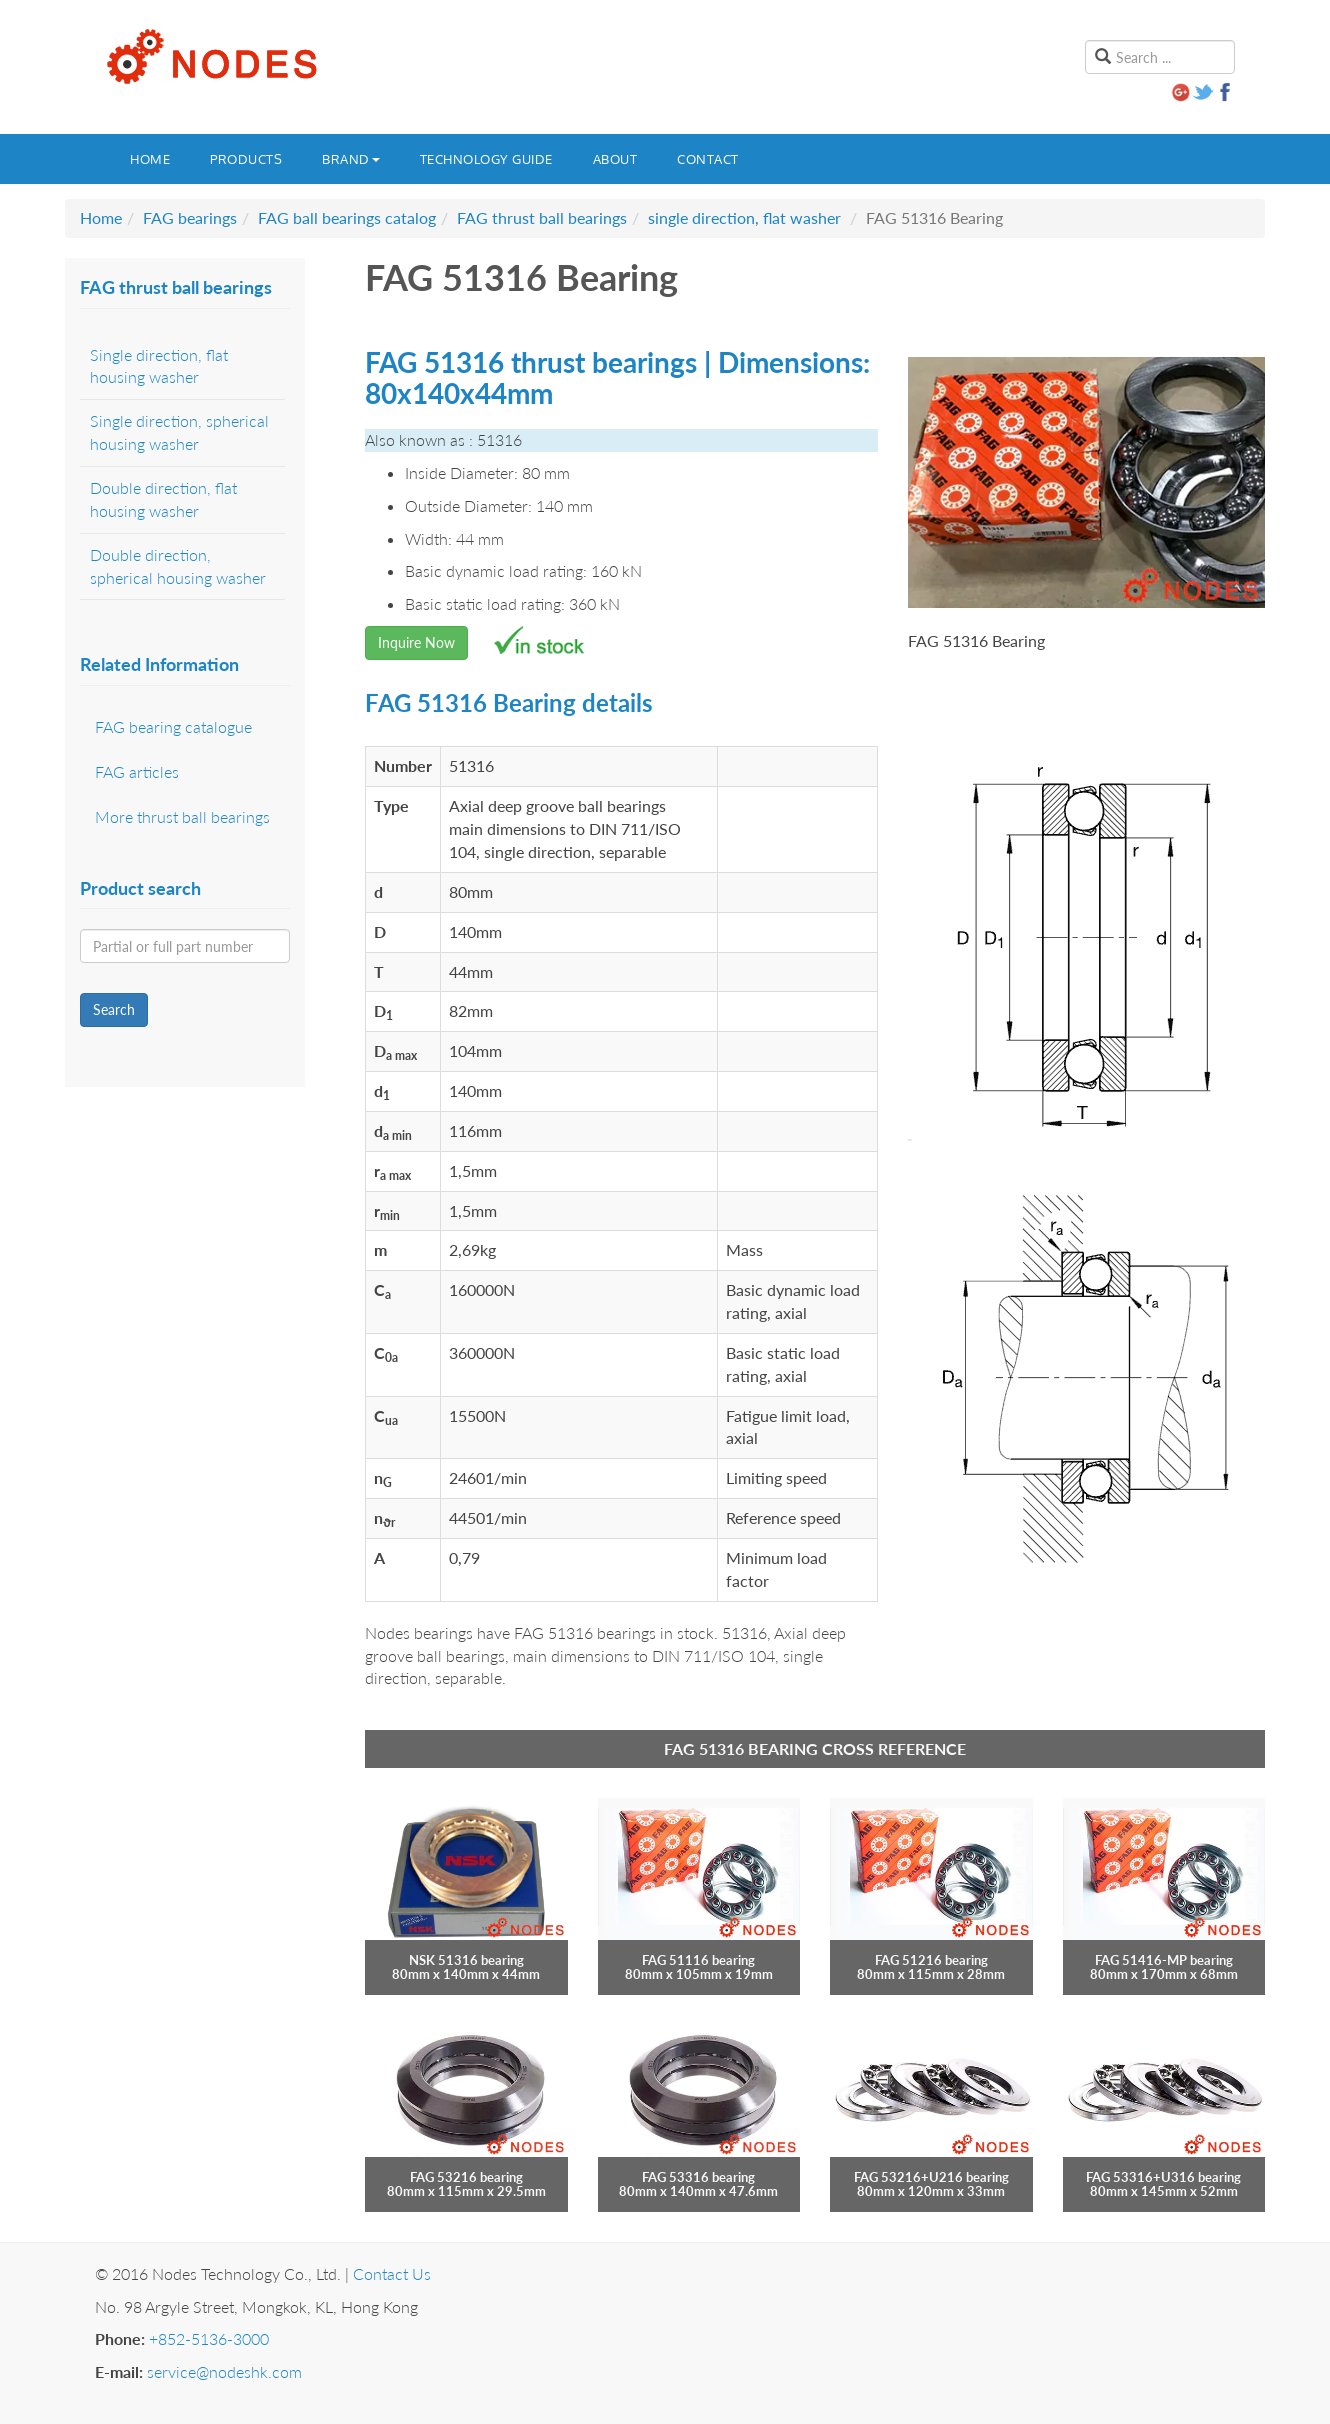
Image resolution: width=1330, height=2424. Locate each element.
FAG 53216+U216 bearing (931, 2177)
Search (114, 1009)
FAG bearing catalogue (173, 726)
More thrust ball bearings (182, 816)
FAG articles (137, 771)
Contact (708, 159)
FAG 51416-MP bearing (1164, 1960)
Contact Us (392, 2273)
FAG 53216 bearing (466, 2177)
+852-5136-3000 (209, 2338)
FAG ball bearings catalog (347, 217)
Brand (351, 159)
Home (150, 159)
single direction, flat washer (744, 217)
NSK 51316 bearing (466, 1960)
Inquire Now (416, 642)
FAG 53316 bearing (698, 2177)
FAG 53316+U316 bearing (1163, 2177)
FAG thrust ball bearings (542, 217)
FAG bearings (190, 217)
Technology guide (486, 159)
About (615, 159)
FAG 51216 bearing (931, 1960)
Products (246, 159)
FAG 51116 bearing (698, 1960)
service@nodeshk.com (224, 2371)
